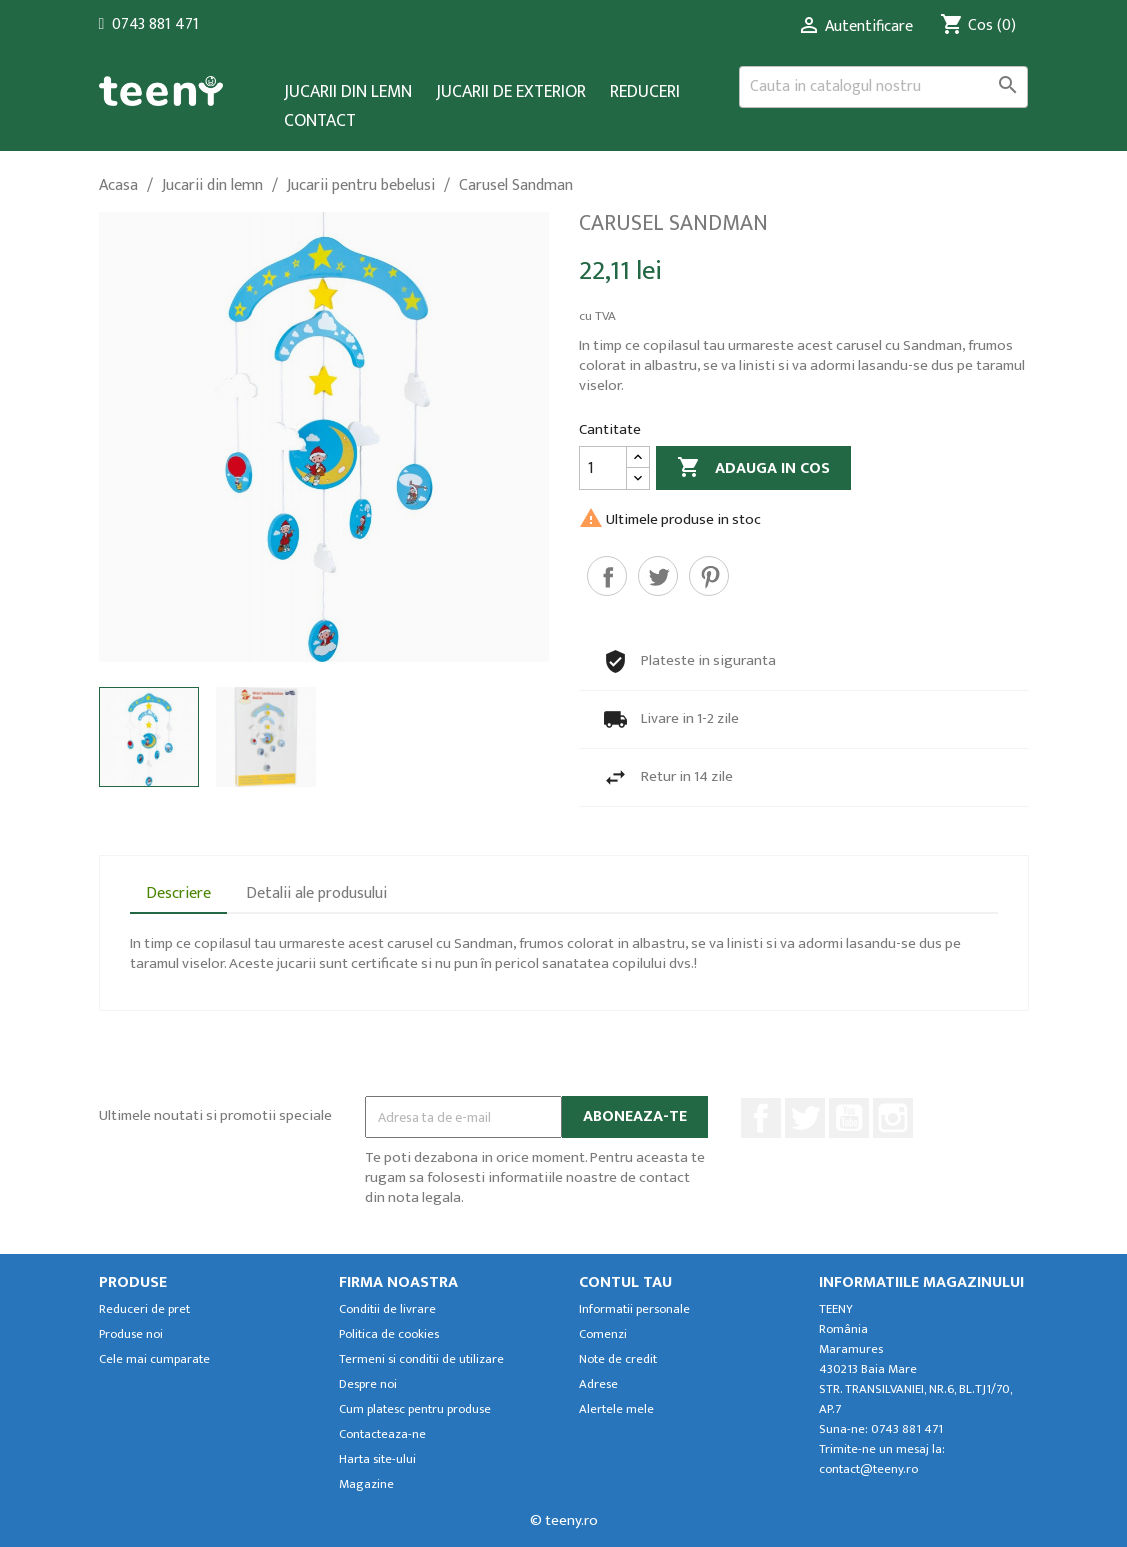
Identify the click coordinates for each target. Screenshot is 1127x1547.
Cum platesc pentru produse (415, 1409)
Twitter (805, 1118)
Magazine (366, 1484)
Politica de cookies (389, 1334)
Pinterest (709, 576)
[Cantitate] (603, 468)
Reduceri (645, 92)
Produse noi (131, 1334)
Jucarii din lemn (348, 92)
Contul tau (625, 1282)
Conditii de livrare (387, 1309)
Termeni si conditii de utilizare (421, 1359)
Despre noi (368, 1384)
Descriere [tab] (178, 893)
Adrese (598, 1384)
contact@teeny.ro (868, 1469)
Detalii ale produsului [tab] (316, 893)
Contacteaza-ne (382, 1434)
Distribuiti (607, 576)
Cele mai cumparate (154, 1359)
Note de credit (618, 1359)
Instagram (893, 1118)
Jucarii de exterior (511, 92)
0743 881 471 (155, 24)
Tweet (658, 576)
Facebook (761, 1118)
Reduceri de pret (144, 1309)
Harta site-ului (377, 1459)
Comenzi (603, 1334)
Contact (320, 121)
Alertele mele (616, 1409)
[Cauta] (884, 87)
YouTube (849, 1118)
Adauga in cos (753, 468)
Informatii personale (634, 1309)
